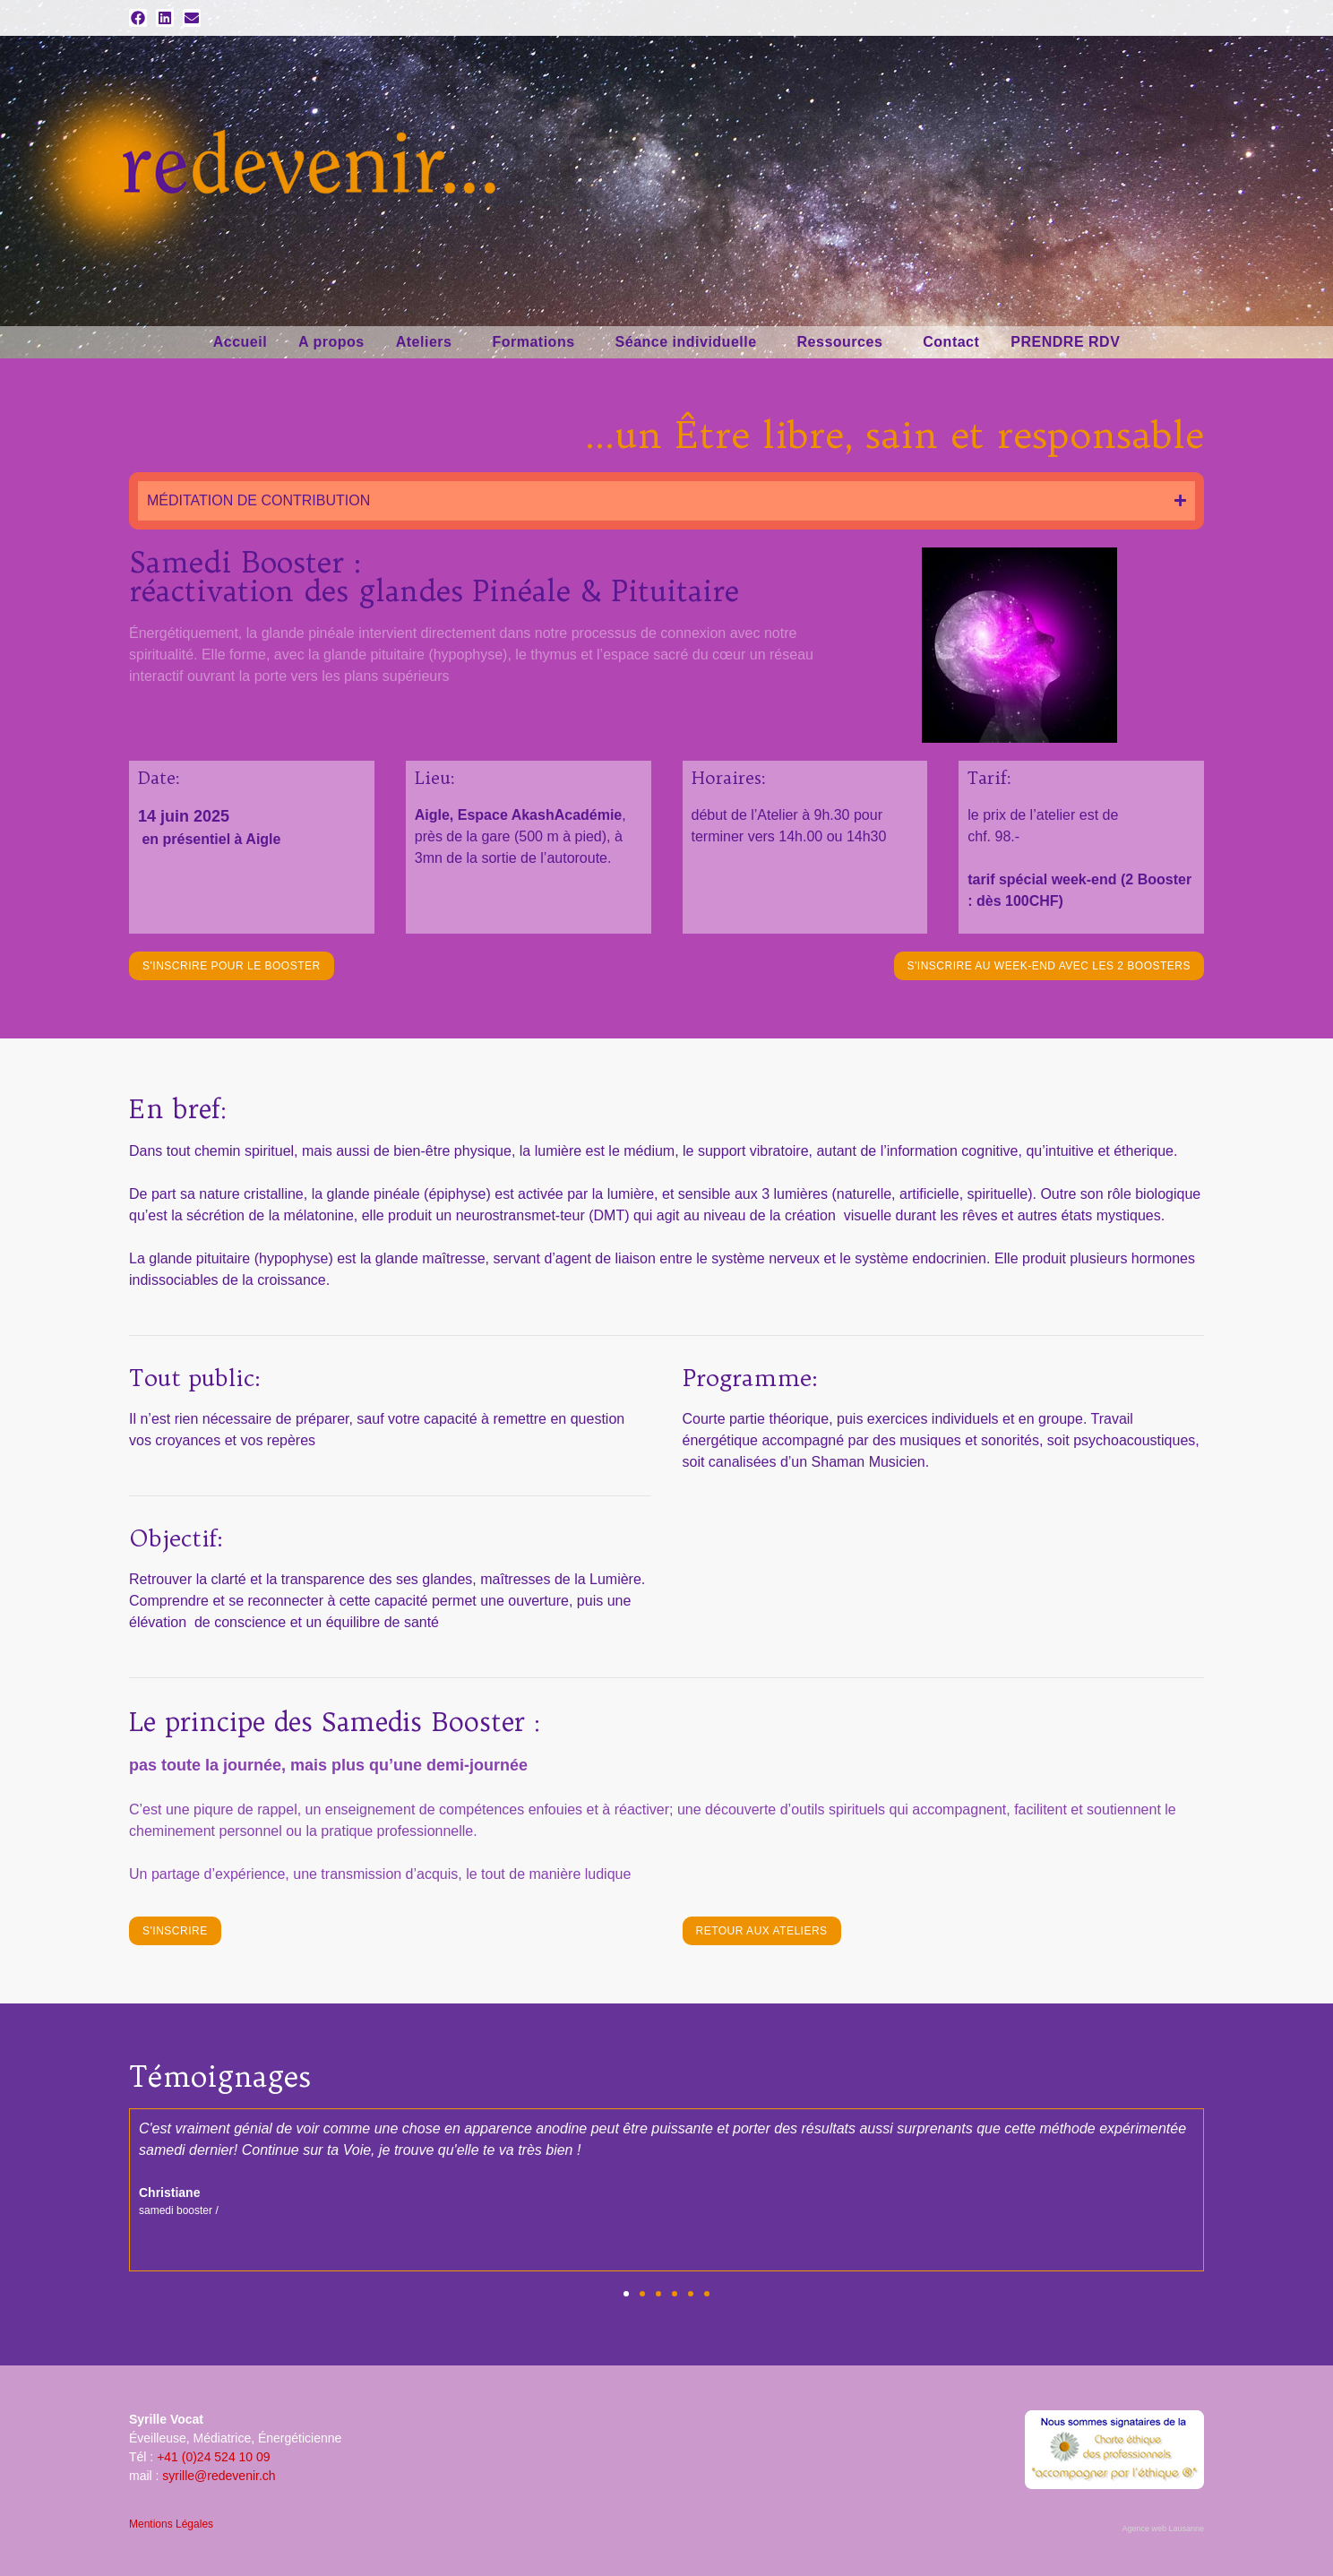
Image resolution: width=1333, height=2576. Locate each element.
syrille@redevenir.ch (218, 2475)
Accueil (240, 341)
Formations (537, 342)
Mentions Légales (171, 2524)
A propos (331, 341)
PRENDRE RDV (1065, 341)
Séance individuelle (690, 342)
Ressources (844, 342)
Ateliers (428, 342)
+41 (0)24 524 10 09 (214, 2457)
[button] (626, 2293)
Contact (951, 341)
